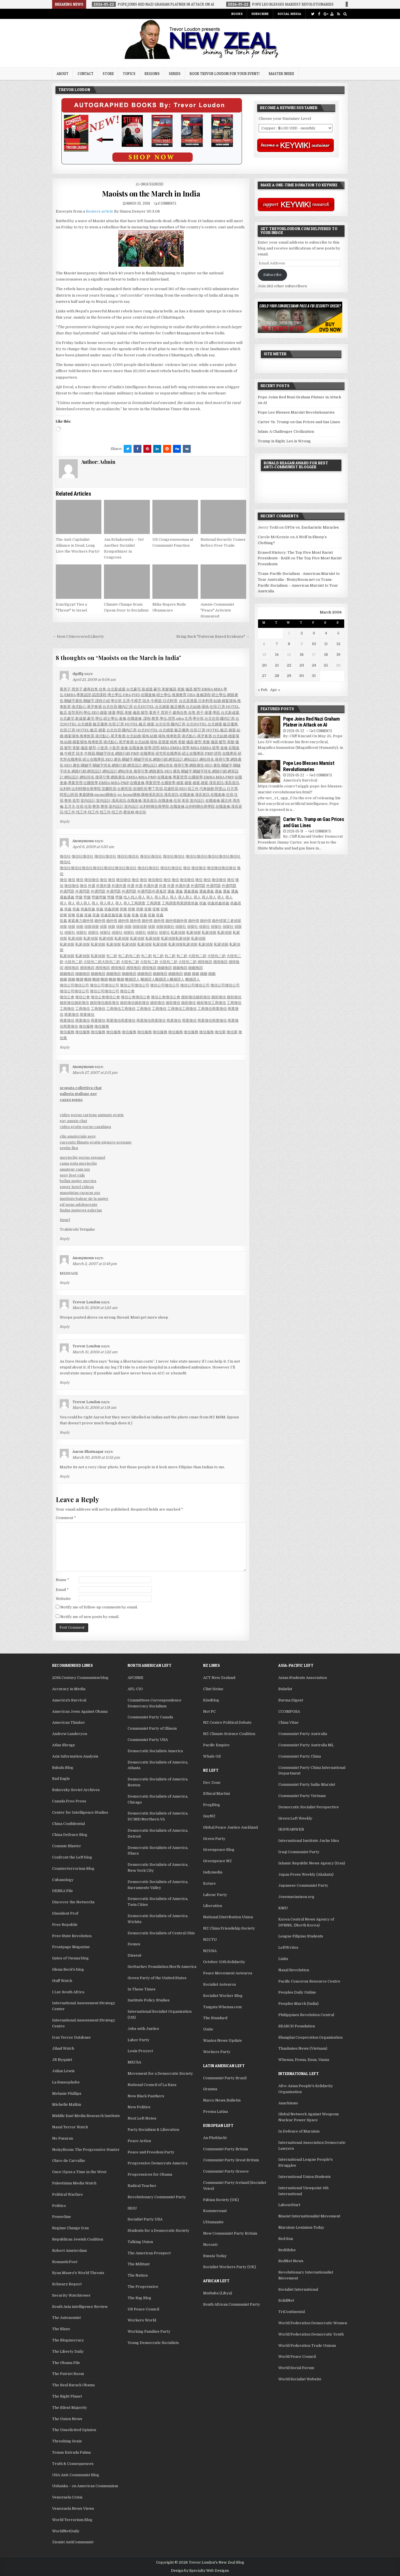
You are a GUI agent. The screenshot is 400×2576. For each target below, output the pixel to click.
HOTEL (232, 707)
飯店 (63, 712)
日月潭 (232, 789)
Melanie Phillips (66, 2093)
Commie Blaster (66, 1846)
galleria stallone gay (78, 1094)
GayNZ (209, 1816)
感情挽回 (204, 962)
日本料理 (205, 701)
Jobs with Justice (143, 2029)
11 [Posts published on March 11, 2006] (326, 644)
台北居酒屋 (188, 701)
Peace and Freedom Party (151, 2152)
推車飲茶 (87, 736)
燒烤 (173, 742)
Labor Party (138, 2040)
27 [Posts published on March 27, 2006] (264, 676)
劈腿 (79, 897)
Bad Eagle (61, 1778)
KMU (283, 1908)
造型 (76, 800)
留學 (148, 748)
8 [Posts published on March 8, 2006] (289, 644)
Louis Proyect (140, 2051)
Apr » (275, 690)
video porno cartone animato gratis (92, 1115)
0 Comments (323, 730)
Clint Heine (213, 1689)
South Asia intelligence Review (80, 2307)
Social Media (289, 14)
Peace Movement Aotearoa (227, 1973)
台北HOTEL (144, 707)
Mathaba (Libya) (217, 2293)
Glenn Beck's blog (68, 1969)
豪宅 (157, 689)
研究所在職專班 (168, 753)
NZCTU (210, 1939)
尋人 (141, 897)
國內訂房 (125, 707)
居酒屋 (163, 742)
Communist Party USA (148, 1740)
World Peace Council (297, 2356)
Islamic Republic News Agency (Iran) (311, 1863)
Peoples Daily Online (297, 1992)
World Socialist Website (299, 2379)
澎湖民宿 (140, 789)
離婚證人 (132, 979)
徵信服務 (86, 1026)
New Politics (139, 2107)
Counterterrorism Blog (73, 1868)
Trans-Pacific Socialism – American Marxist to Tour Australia (298, 585)
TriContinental (291, 2312)
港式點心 (79, 707)
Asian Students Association (302, 1678)
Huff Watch (62, 1981)
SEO (95, 712)
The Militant (139, 2264)
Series (175, 73)
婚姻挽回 (164, 968)
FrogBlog (211, 1805)
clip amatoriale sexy (78, 1136)
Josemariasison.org (296, 1897)
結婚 (217, 701)
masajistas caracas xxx (80, 1193)
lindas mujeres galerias (81, 1210)
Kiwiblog (211, 1700)
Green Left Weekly (295, 1818)
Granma (210, 2089)
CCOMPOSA (289, 1711)
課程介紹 (102, 701)
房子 (200, 712)
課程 (147, 718)
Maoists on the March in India (151, 193)
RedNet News (290, 2261)
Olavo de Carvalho (68, 2160)
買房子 (77, 689)
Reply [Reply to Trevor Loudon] (65, 1327)
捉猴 (148, 909)
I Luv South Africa (68, 1992)
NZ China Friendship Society (229, 1928)
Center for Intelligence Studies (80, 1812)
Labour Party (215, 1895)
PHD (136, 695)
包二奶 (111, 956)
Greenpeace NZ (217, 1861)
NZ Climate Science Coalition (229, 1734)
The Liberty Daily (68, 2351)
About (62, 73)
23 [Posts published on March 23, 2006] (301, 665)
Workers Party (216, 2052)
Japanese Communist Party (303, 1885)
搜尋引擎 (222, 759)
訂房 (221, 707)
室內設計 (88, 800)
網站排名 (206, 759)
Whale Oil (212, 1756)
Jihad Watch (63, 2048)
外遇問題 (198, 886)
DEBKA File (62, 1891)
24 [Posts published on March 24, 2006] (314, 665)
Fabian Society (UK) (221, 2200)
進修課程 (203, 695)
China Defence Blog (69, 1835)
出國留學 (195, 777)
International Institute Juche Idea (308, 1840)
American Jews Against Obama (80, 1711)
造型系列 (75, 712)
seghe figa (69, 1148)
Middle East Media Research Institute (86, 2116)
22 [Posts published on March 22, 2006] (289, 665)
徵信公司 (67, 985)
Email (62, 1590)
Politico (59, 2206)
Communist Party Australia (302, 1734)
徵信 (186, 868)
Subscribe (260, 14)
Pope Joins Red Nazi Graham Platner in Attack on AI (311, 722)
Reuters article (100, 211)
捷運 (111, 712)
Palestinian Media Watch (74, 2183)
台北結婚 (193, 707)
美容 (185, 800)
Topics (129, 73)
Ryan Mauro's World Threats (78, 2273)
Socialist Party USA (145, 2219)
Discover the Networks (73, 1902)
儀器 (189, 689)
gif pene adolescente (78, 1204)
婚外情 (88, 921)
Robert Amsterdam (69, 2250)
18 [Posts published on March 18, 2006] (326, 654)
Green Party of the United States (157, 1978)
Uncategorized (152, 184)
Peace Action (139, 2141)
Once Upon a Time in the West (79, 2172)
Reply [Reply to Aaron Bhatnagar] (65, 1476)
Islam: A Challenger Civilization (286, 431)
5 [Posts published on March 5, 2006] (338, 633)
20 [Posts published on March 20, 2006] (264, 665)
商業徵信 (219, 1008)
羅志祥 (226, 800)
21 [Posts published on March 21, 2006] (277, 665)
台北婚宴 (162, 707)
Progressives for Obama (150, 2174)
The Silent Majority (69, 2407)
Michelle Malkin (66, 2104)
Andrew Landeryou (69, 1734)
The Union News (67, 2419)
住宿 (213, 707)
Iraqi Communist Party (298, 1852)
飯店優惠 (177, 707)
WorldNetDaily (65, 2531)
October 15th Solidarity (224, 1962)
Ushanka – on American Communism (85, 2486)
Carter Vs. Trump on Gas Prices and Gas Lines (299, 422)
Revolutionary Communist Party (157, 2197)
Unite (208, 2029)
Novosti (210, 2244)
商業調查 (183, 903)
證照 (171, 718)
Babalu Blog (62, 1767)
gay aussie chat (73, 1121)
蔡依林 (128, 812)
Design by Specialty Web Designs (200, 2571)
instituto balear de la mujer (84, 1199)
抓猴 (115, 909)
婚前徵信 (188, 997)
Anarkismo (288, 2103)
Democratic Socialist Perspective (308, 1807)
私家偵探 (178, 932)
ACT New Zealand (219, 1678)
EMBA (207, 689)
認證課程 (99, 695)
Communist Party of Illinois (152, 1728)
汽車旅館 (206, 789)
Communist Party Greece (226, 2171)
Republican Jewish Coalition (77, 2239)
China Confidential (68, 1824)
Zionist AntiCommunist (73, 2542)
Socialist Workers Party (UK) (229, 2267)
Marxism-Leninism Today (301, 2227)
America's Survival (69, 1700)
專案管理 (180, 777)
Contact (85, 73)
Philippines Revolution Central (306, 2015)
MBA (218, 689)
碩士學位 (163, 695)
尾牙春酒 (94, 707)
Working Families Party (149, 2331)
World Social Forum (296, 2368)
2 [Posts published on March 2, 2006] (302, 633)
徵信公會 (127, 991)
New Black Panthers (146, 2096)
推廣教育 (179, 695)
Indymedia (212, 1872)
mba (180, 718)
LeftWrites (288, 1947)
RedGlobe (287, 2250)
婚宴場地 (229, 701)
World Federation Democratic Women (312, 2323)
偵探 (237, 921)
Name (62, 1580)
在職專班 (147, 753)
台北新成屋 (116, 689)
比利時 (65, 789)
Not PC (209, 1711)
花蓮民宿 (171, 789)
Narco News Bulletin (222, 2100)
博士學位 (114, 695)
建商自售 (90, 689)
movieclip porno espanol (82, 1157)
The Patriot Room (68, 2374)
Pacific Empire (216, 1745)
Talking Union (140, 2242)
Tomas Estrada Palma (71, 2452)
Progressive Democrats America (157, 2163)
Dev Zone (212, 1782)
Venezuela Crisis (67, 2497)
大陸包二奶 (197, 956)
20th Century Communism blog (80, 1678)
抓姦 (194, 903)
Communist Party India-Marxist (306, 1784)
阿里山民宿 (69, 795)
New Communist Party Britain (230, 2233)
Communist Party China (299, 1756)
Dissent (134, 1955)
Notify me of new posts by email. (89, 1617)
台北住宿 (110, 707)
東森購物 (86, 795)
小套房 (102, 748)
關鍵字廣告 (73, 701)
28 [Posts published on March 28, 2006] (277, 676)
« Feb (263, 690)
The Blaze (61, 2329)
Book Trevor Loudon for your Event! (225, 73)
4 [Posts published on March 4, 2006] (326, 633)
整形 (68, 800)
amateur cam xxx (75, 1169)
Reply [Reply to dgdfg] (65, 822)
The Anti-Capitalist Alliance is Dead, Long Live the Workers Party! (77, 545)
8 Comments (167, 203)
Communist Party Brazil (224, 2078)
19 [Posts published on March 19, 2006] (338, 654)
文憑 (126, 701)
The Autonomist (66, 2317)
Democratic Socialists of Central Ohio (161, 1933)
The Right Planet (67, 2396)
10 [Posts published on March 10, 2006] (314, 644)
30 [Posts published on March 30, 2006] (301, 676)
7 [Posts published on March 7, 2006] (277, 644)
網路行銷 (122, 753)
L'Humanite (213, 2222)
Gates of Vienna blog (70, 1958)
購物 (144, 795)
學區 (120, 712)
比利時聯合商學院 (86, 789)
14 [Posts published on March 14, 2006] (277, 654)
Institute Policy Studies (149, 2000)
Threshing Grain (67, 2441)
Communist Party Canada (150, 1717)
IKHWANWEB (291, 1829)
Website (63, 1599)
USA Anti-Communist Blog (75, 2475)
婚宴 (103, 712)
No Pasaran (62, 2138)
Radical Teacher (142, 2186)
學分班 (116, 701)
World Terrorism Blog (72, 2520)
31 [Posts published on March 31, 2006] (314, 676)
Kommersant (215, 2211)
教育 (155, 718)
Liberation (212, 1906)
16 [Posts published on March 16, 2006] (302, 654)
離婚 (79, 979)
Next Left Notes (142, 2118)
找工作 (193, 789)
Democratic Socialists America (155, 1751)
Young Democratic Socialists (153, 2343)
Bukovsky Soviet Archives (76, 1790)
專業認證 (83, 695)
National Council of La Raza (152, 2085)
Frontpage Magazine (71, 1947)
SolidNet (286, 2300)
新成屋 (147, 689)
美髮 (181, 689)
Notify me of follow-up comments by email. (99, 1607)
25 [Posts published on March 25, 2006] (326, 665)
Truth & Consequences (73, 2464)
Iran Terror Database (71, 2037)
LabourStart (289, 2205)
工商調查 (138, 903)
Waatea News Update (222, 2040)
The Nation (138, 2275)
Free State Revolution (72, 1936)
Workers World (142, 2320)
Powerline (61, 2217)
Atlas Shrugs (63, 1745)
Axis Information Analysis (75, 1756)
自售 (102, 689)
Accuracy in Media (68, 1689)
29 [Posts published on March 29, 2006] (289, 676)
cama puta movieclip (78, 1163)
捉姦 (79, 915)
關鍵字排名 (105, 753)
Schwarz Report (67, 2284)
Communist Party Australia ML (306, 1745)
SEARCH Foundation (296, 2026)
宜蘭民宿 (109, 789)
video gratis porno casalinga (85, 1127)
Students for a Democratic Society (158, 2230)
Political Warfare (67, 2194)
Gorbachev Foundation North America (162, 1966)
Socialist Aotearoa (219, 1984)
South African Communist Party (231, 2304)
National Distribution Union (228, 1917)
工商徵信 (218, 1003)
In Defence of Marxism (298, 2131)
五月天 (69, 806)
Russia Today (215, 2256)
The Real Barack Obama (73, 2385)
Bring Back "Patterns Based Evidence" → (213, 636)
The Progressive (143, 2286)
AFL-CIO (135, 1689)
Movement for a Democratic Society (160, 2073)
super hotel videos (77, 1187)
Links (283, 1959)
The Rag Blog (139, 2298)
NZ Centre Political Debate (227, 1722)
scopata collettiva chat (81, 1088)
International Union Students (304, 2177)
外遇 (91, 886)
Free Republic (65, 1924)
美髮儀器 (169, 689)
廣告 (117, 759)
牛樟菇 (156, 701)
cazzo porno (71, 1100)
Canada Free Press (69, 1801)
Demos (134, 1944)
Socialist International (298, 2289)
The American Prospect (149, 2253)
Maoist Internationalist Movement (309, 2216)
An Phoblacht (215, 2138)
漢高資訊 (216, 783)
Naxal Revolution (293, 1970)
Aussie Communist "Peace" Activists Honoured (217, 610)
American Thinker (68, 1722)
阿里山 (220, 789)
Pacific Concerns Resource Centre (309, 1981)
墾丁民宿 (155, 789)
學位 (87, 712)
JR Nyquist (62, 2060)
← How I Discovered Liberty (78, 636)
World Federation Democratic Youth (311, 2334)
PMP (135, 753)
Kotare (209, 1883)
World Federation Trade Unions (307, 2345)
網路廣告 (196, 765)
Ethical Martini (216, 1793)
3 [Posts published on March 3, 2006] (314, 633)
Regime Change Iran (70, 2228)
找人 (127, 897)
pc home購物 (128, 795)
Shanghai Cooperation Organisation (310, 2037)
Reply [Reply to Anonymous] (65, 1047)
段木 (146, 701)
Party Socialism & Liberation (153, 2129)
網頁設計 (175, 759)
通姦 (171, 891)
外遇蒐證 (159, 891)
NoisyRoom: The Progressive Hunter (86, 2149)
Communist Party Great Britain (231, 2160)
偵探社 (168, 926)
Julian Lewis (63, 2071)
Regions (152, 73)
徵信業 (220, 1032)
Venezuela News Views (73, 2508)
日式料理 (170, 701)
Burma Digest (290, 1700)
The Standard (215, 2018)
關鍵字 (88, 701)
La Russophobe (66, 2082)
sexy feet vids (72, 1175)
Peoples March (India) (298, 2003)
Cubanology (63, 1880)
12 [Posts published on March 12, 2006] (338, 644)
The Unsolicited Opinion (74, 2430)
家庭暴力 (75, 921)
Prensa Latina (215, 2111)
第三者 (228, 921)
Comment (66, 1518)
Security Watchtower (71, 2295)
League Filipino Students (300, 1936)
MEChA (134, 2062)
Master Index (281, 73)
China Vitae (288, 1722)
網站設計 (191, 759)
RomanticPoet (64, 2262)
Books (237, 14)
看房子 (65, 689)
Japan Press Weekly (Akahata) (306, 1874)
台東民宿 (124, 789)
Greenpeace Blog (218, 1849)
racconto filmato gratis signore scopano (96, 1142)
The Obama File (66, 2363)
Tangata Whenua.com (222, 2007)
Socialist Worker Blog (223, 1996)
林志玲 (140, 812)
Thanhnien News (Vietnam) (302, 2048)
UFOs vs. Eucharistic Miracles (312, 527)
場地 (205, 707)
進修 (122, 718)
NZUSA (210, 1951)
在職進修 (148, 695)
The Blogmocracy (68, 2340)
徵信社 (65, 856)
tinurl (65, 1220)
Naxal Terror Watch (70, 2127)
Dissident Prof (65, 1913)
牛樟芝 (136, 701)
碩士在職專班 (193, 753)
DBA (127, 695)
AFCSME (135, 1678)
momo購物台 (105, 795)
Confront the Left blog (72, 1857)
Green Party (214, 1838)
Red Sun (285, 2239)
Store (108, 73)
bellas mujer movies (78, 1181)
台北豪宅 (133, 689)
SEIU (132, 2208)
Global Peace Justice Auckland (230, 1827)
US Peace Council (143, 2309)
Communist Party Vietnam (302, 1796)
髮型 (197, 689)
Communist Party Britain (225, 2149)
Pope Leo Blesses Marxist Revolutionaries (296, 412)
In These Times (141, 1989)
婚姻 (187, 974)
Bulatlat (285, 1689)
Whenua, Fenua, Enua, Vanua (303, 2060)
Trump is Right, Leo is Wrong (284, 441)
